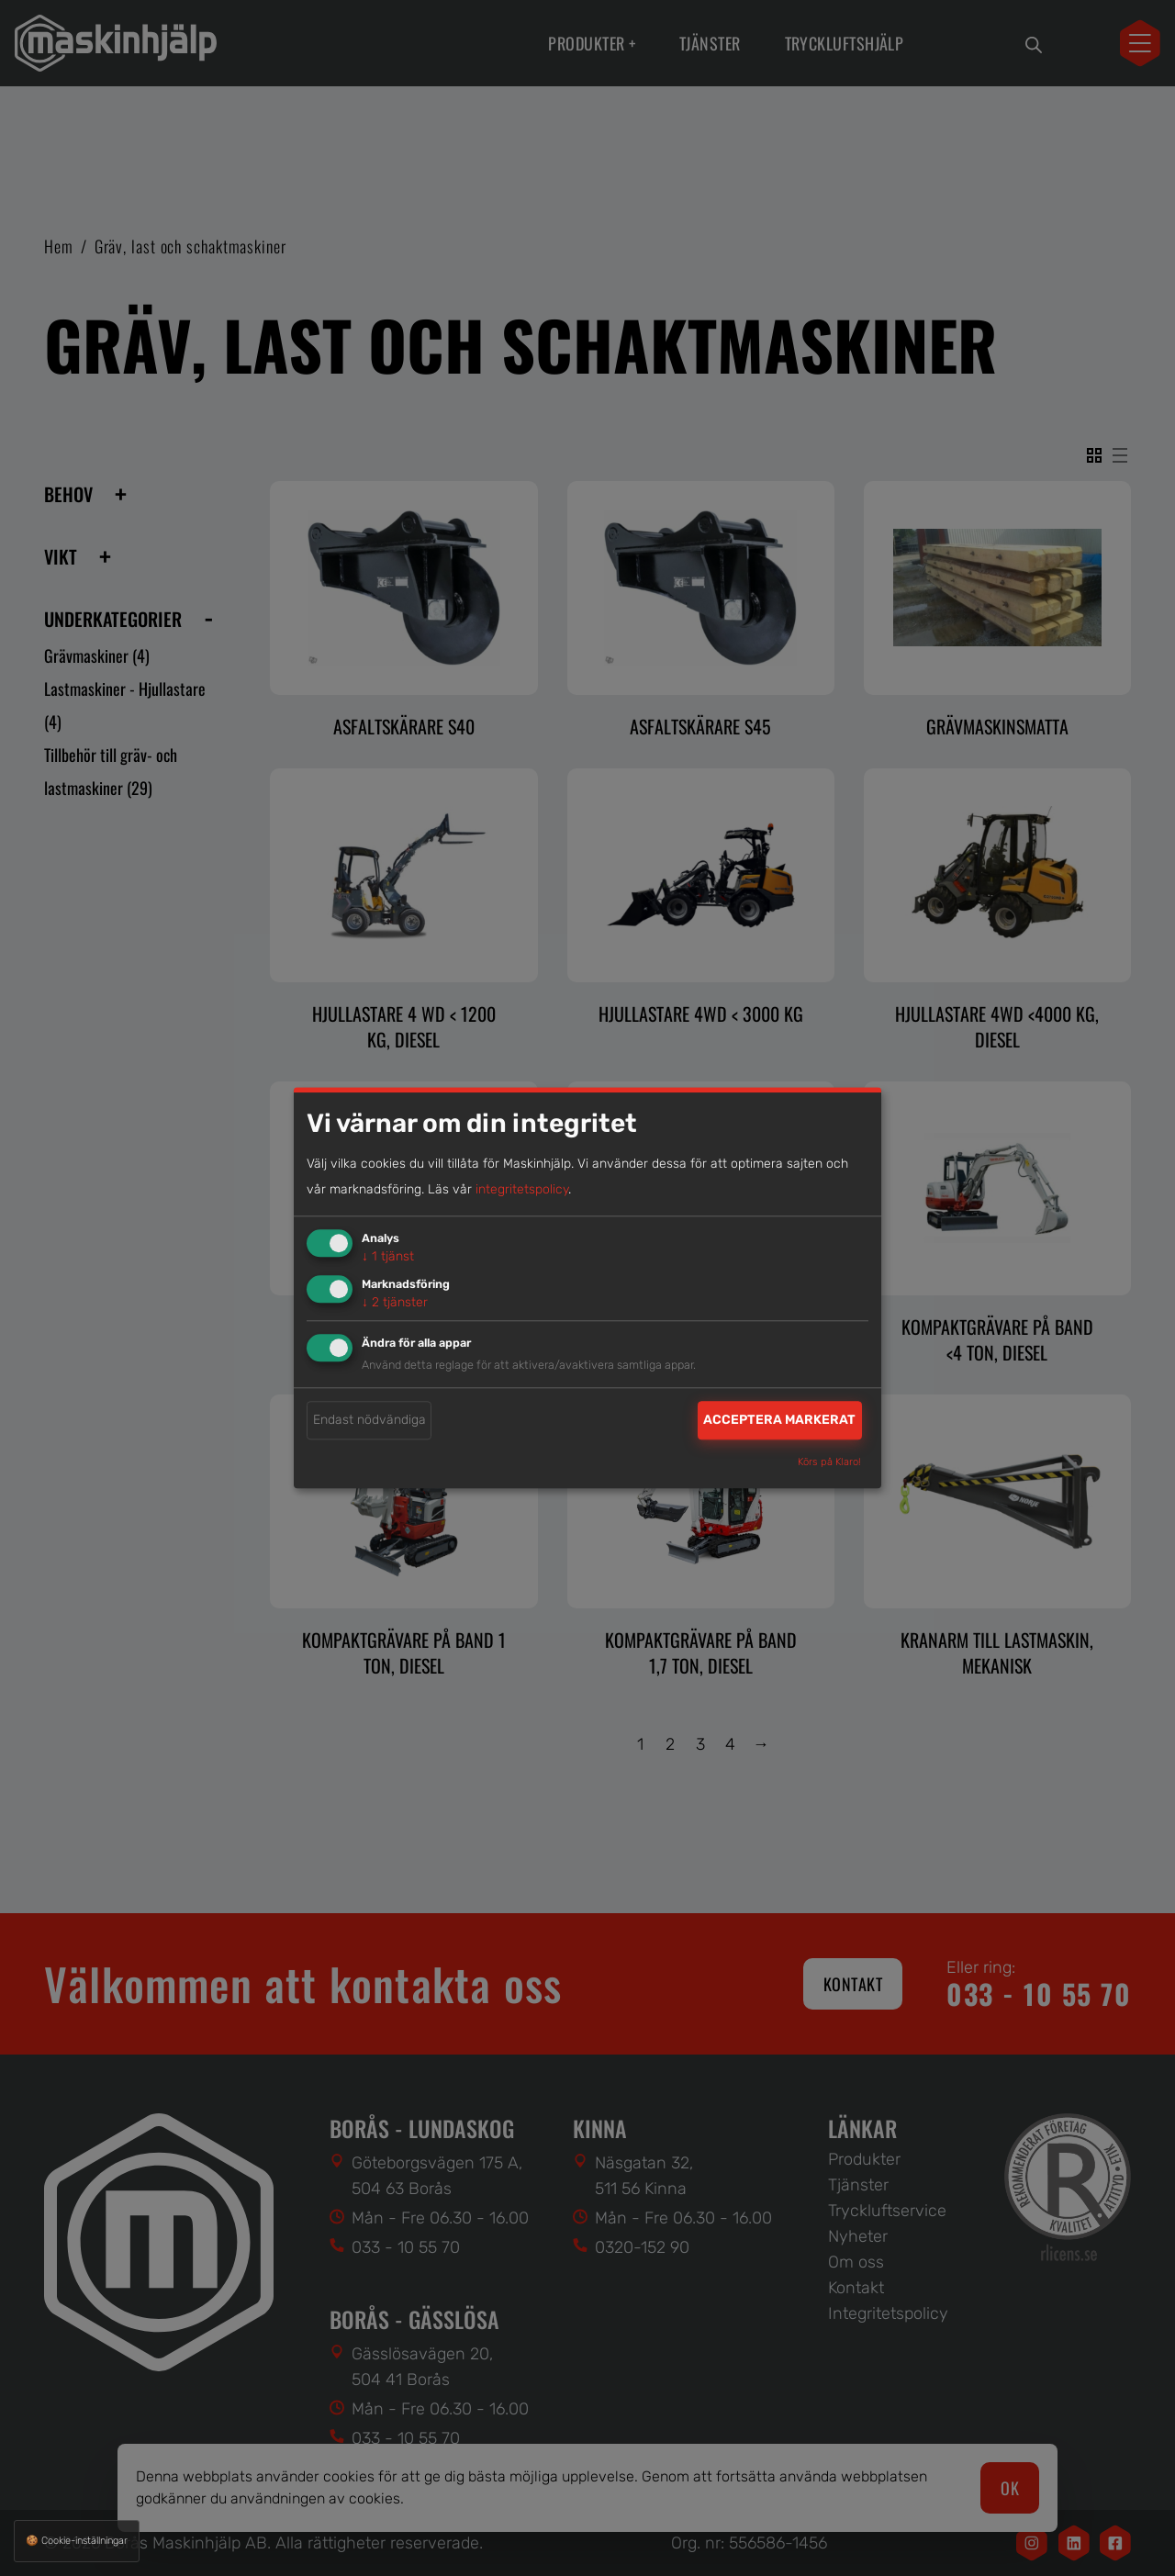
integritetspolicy (522, 1189)
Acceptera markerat (779, 1420)
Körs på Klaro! (829, 1463)
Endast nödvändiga (369, 1420)
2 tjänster (395, 1302)
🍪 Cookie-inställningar (77, 2541)
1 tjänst (388, 1256)
